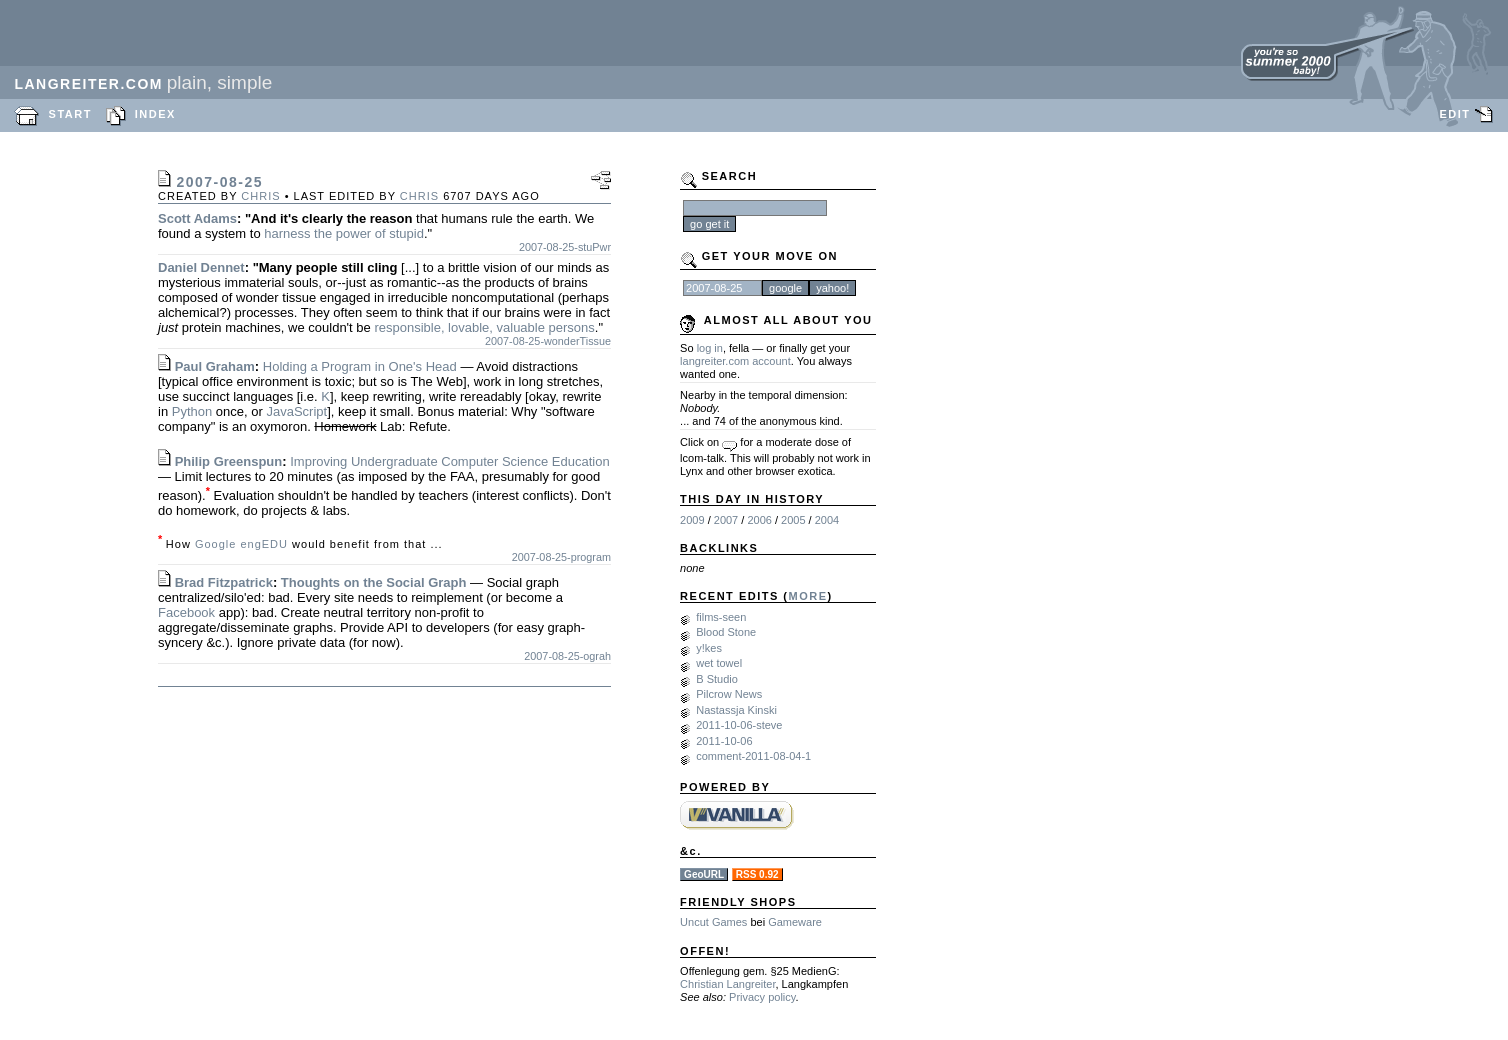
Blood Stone (726, 632)
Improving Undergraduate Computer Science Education (449, 461)
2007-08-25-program (561, 557)
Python (192, 411)
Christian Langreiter (727, 984)
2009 (692, 520)
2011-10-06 (724, 741)
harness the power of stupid (344, 233)
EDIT (1454, 114)
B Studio (717, 679)
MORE (808, 596)
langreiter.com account (735, 361)
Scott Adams (197, 218)
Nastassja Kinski (736, 710)
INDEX (155, 114)
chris (260, 196)
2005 (793, 520)
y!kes (709, 648)
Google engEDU (241, 544)
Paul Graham (215, 366)
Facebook (186, 612)
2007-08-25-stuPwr (565, 247)
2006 (759, 520)
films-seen (721, 617)
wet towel (719, 663)
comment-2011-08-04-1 (753, 756)
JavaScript (296, 411)
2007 (726, 520)
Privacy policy (762, 997)
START (70, 114)
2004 (827, 520)
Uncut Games (713, 922)
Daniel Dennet (201, 267)
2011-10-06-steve (739, 725)
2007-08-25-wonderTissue (548, 341)
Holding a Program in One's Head (360, 366)
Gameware (795, 922)
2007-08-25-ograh (567, 656)
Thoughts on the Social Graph (374, 582)
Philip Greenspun (229, 461)
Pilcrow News (729, 694)
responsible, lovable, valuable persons (484, 327)
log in (710, 348)
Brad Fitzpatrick (224, 582)
